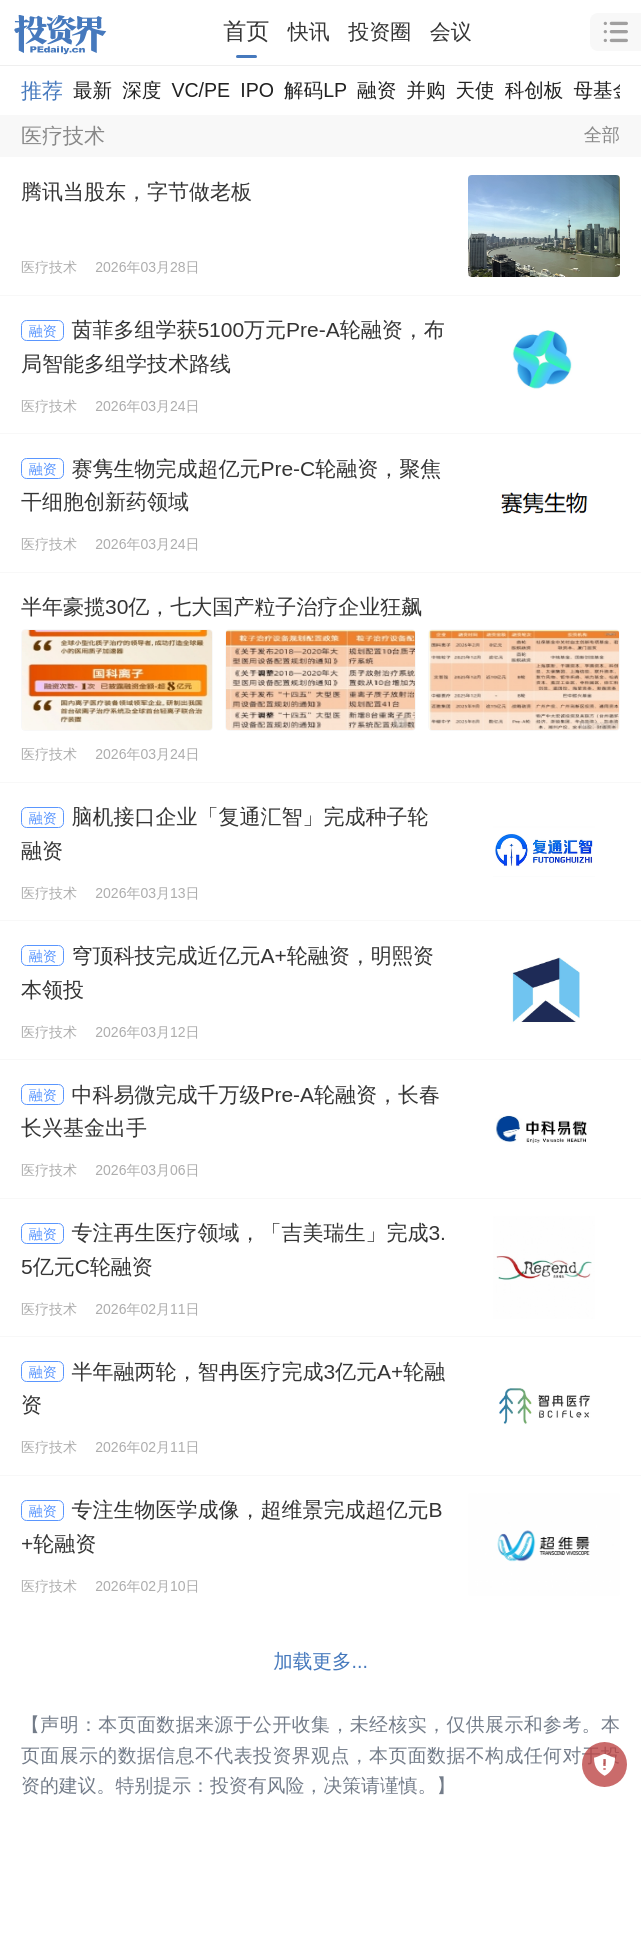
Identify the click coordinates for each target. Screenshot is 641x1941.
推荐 (42, 90)
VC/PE (200, 90)
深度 (141, 90)
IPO (257, 90)
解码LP (315, 90)
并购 (425, 90)
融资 (376, 90)
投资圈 (379, 31)
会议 (451, 31)
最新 (92, 90)
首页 (246, 31)
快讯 (309, 31)
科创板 (534, 90)
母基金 (602, 90)
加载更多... (320, 1661)
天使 (474, 90)
